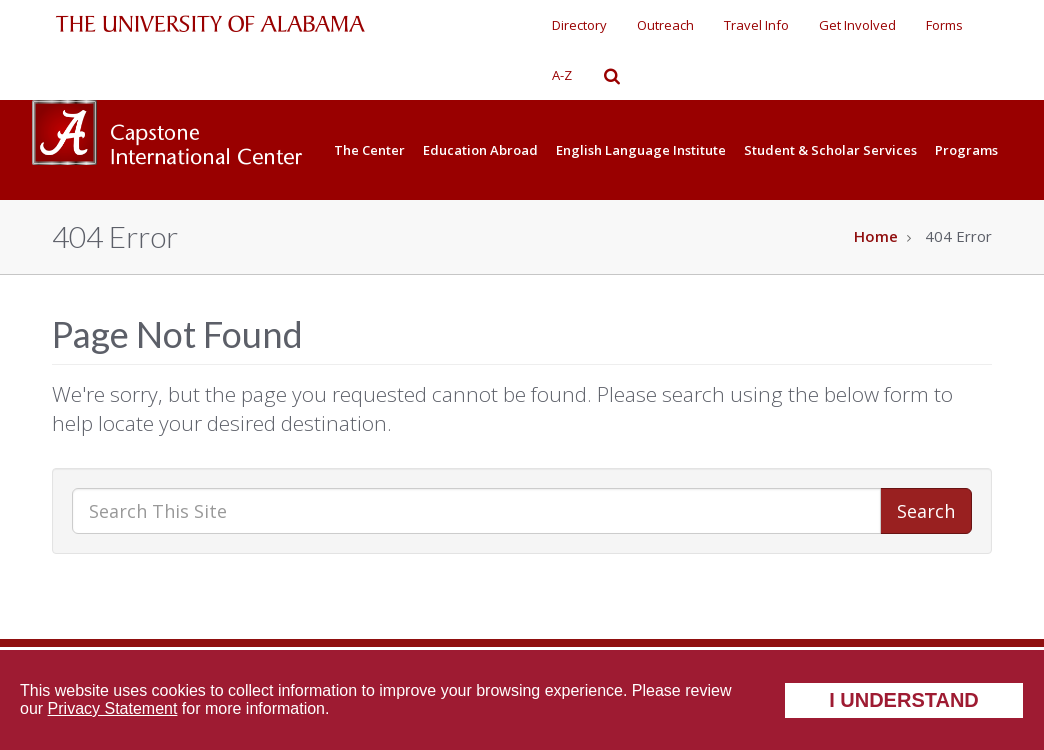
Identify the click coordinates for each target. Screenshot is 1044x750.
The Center (369, 150)
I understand (904, 700)
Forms (944, 25)
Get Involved (857, 25)
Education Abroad (480, 150)
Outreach (665, 25)
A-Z (562, 75)
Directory (579, 25)
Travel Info (756, 25)
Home (876, 236)
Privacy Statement (113, 708)
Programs (966, 150)
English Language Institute (641, 150)
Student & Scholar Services (830, 150)
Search (926, 511)
